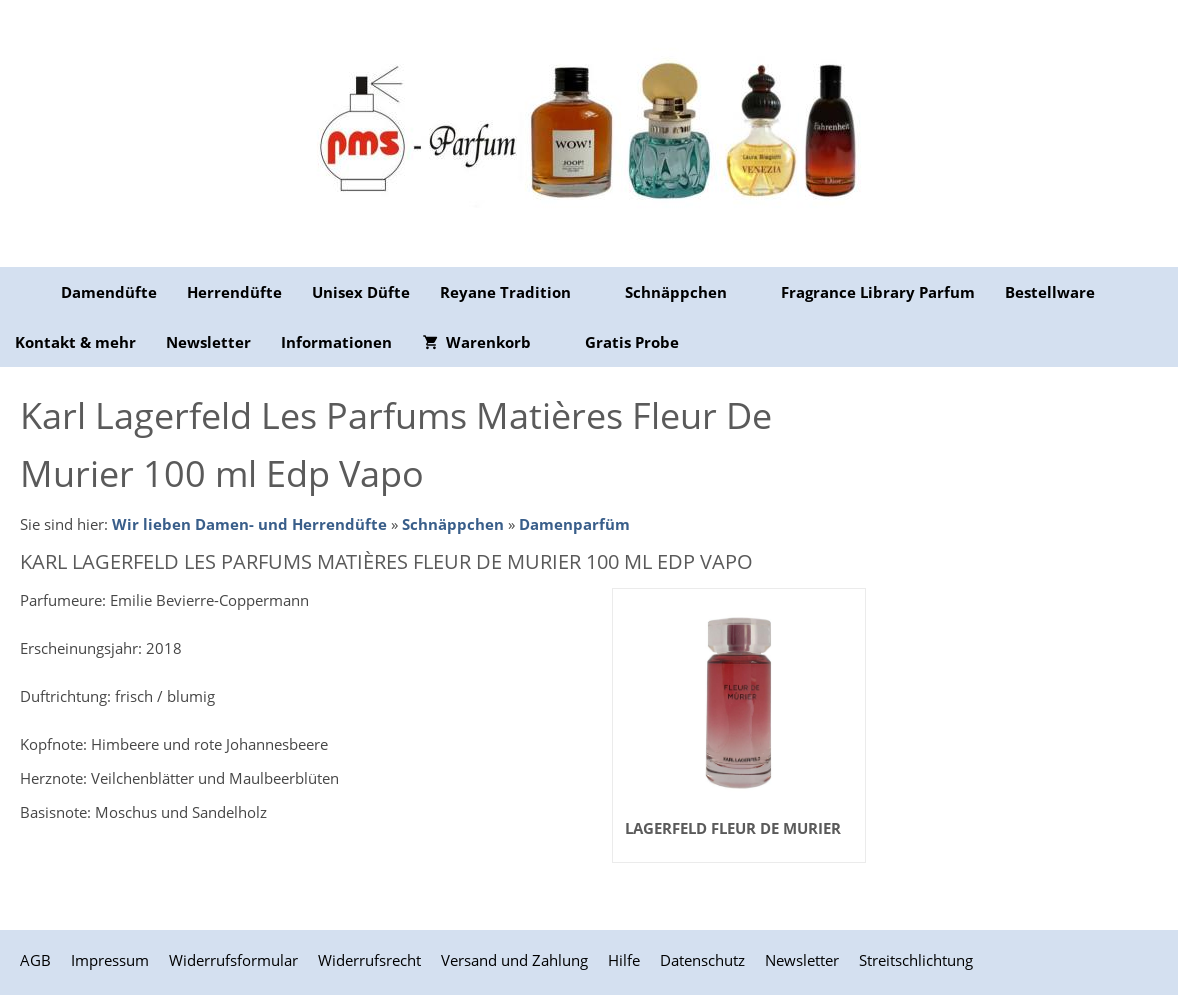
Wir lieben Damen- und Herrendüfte (249, 524)
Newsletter (802, 960)
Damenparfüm (574, 524)
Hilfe (624, 960)
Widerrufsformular (233, 960)
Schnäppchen (453, 524)
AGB (35, 960)
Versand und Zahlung (514, 960)
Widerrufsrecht (369, 960)
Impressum (110, 960)
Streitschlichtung (916, 960)
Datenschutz (702, 960)
